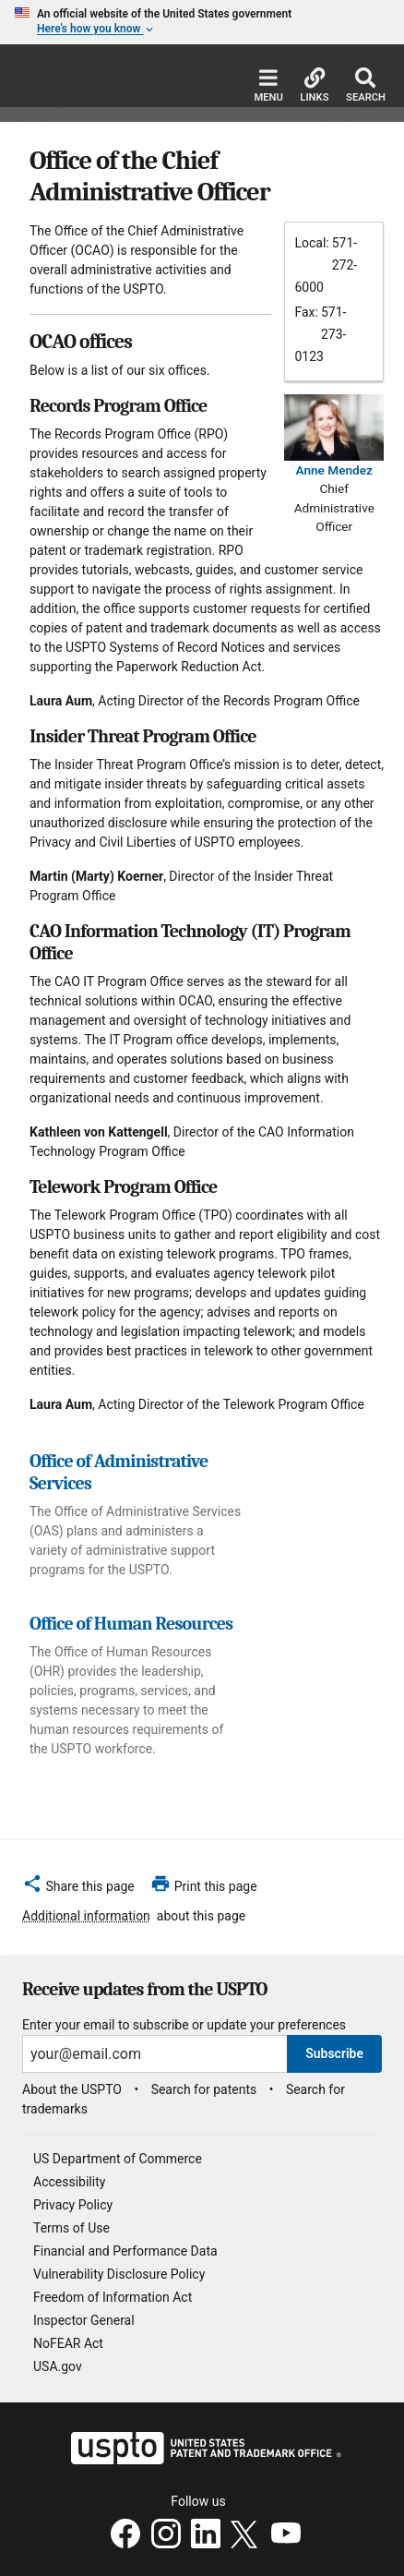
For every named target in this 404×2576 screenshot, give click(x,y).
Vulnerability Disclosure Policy (119, 2274)
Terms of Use (71, 2228)
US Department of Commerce (117, 2158)
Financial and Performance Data (125, 2251)
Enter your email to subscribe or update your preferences (184, 2025)
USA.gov (57, 2366)
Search (366, 85)
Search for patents (204, 2089)
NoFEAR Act (68, 2343)
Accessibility (69, 2181)
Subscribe (334, 2053)
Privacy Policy (73, 2204)
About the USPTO (72, 2089)
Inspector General (84, 2320)
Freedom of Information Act (112, 2297)
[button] (78, 1889)
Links (314, 85)
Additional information (86, 1915)
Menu (268, 85)
